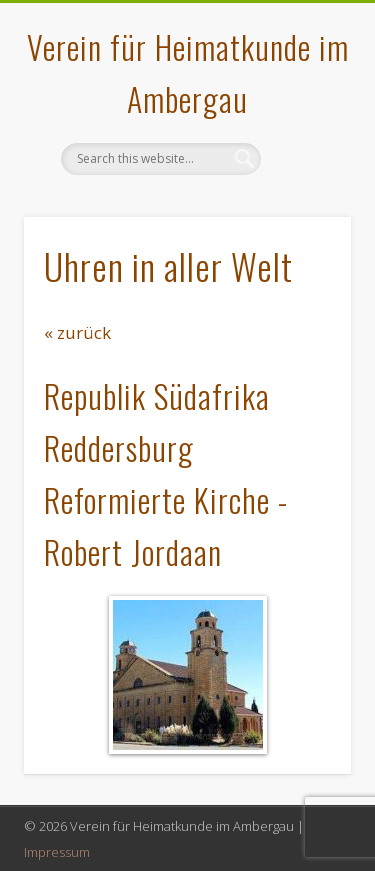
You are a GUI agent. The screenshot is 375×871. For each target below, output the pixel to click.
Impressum (57, 852)
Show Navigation (303, 179)
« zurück (77, 332)
